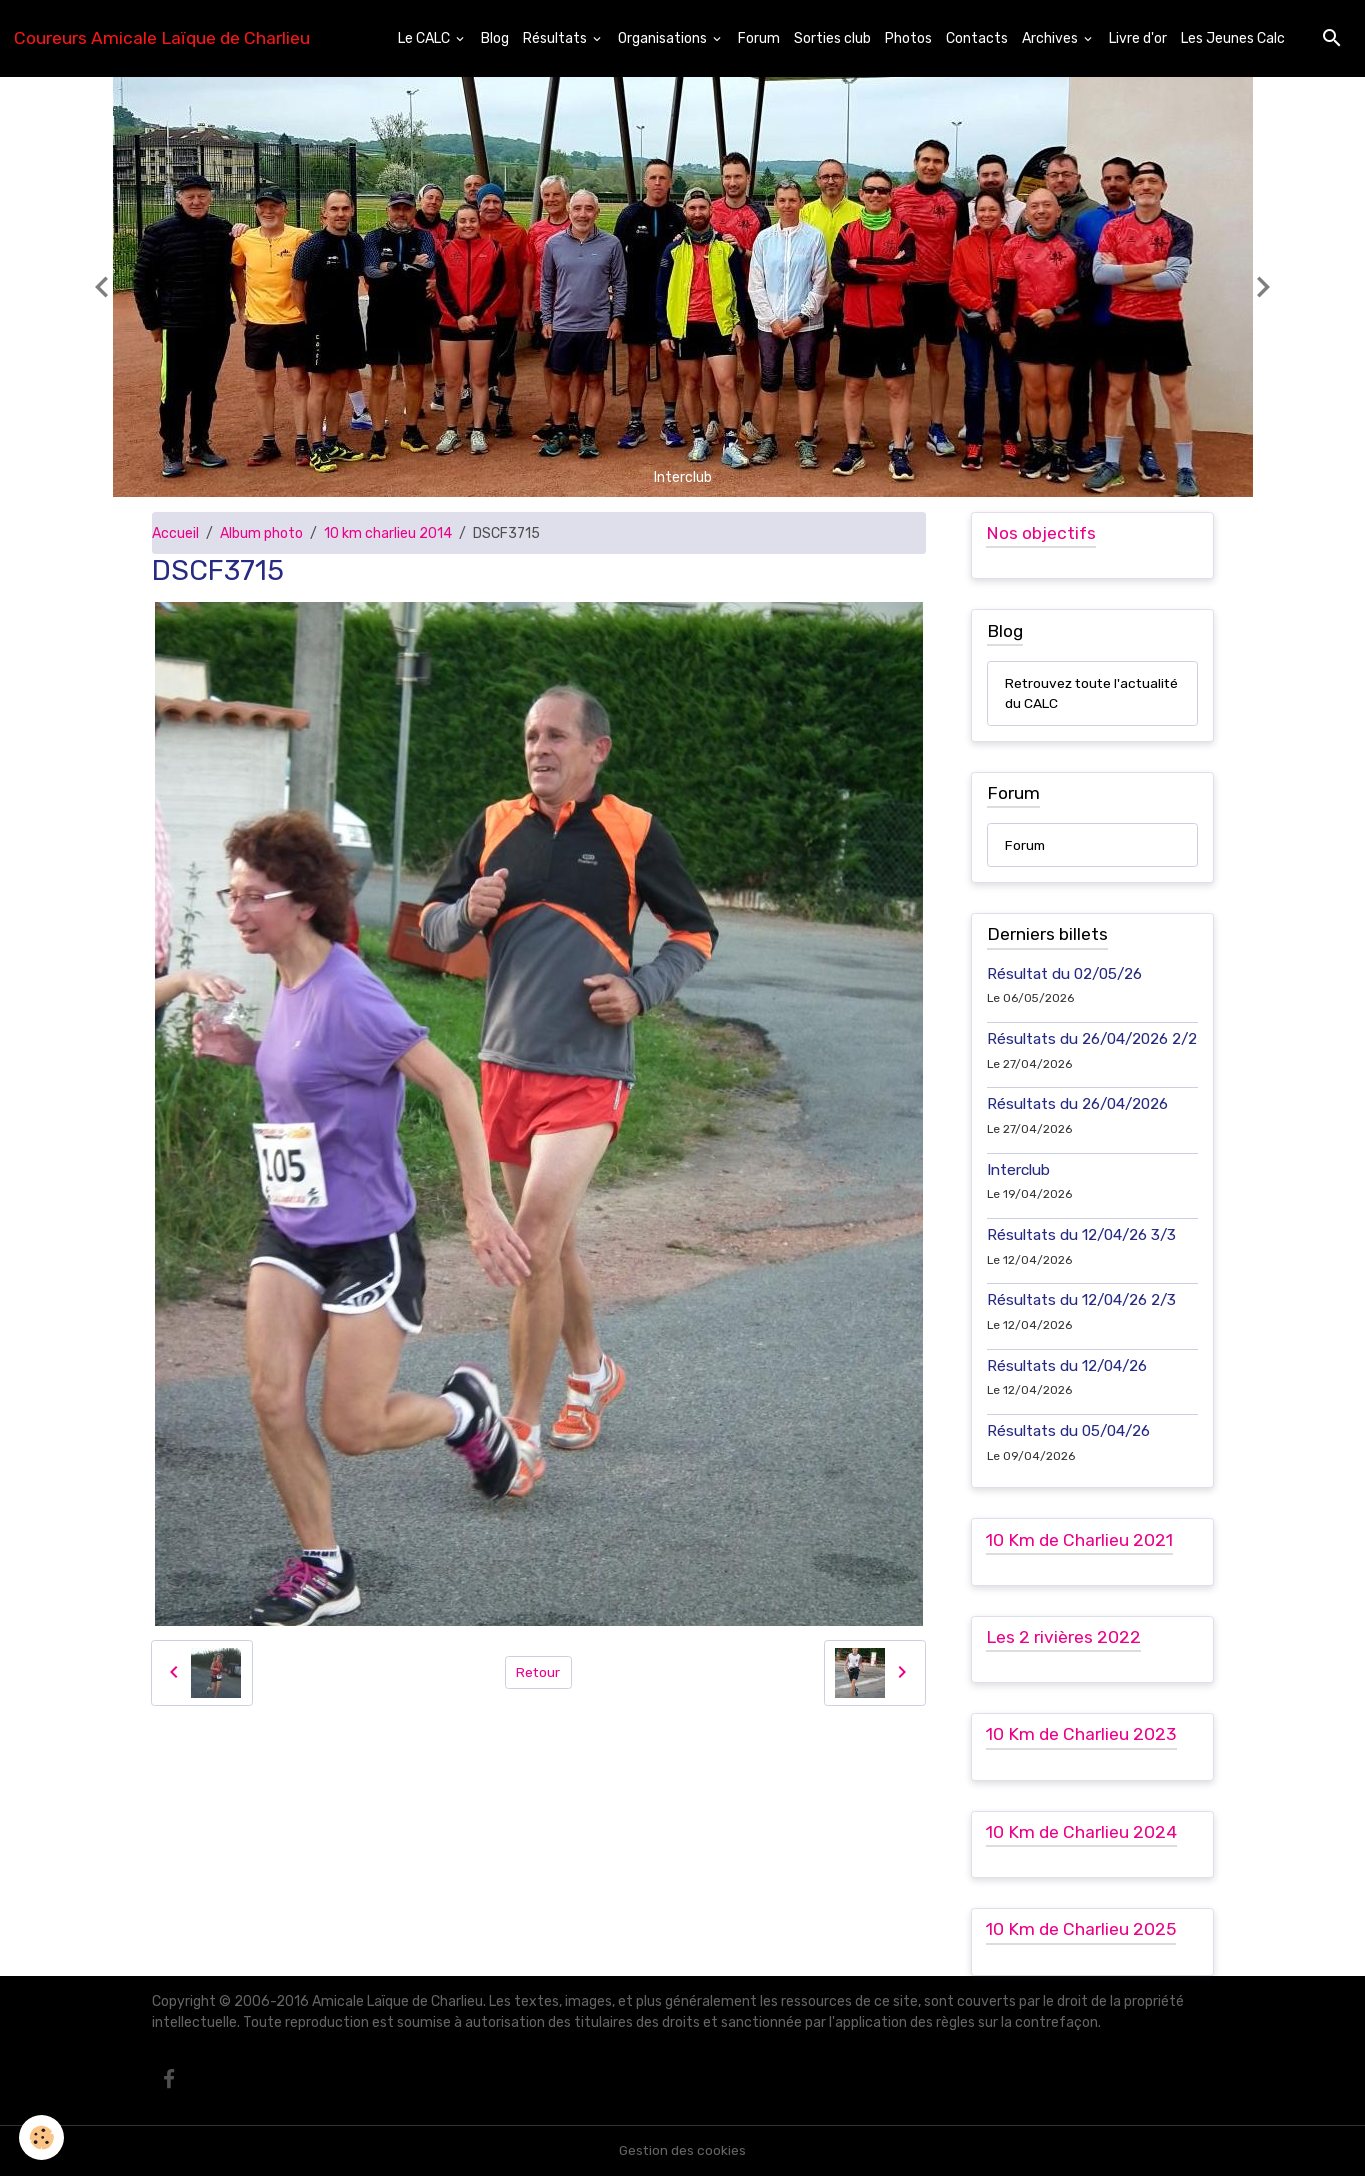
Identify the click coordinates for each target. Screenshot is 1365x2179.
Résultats (556, 38)
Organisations (664, 38)
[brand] (162, 38)
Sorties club (832, 38)
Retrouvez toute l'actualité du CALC (1066, 694)
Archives (1051, 38)
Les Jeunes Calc (1233, 38)
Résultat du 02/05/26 (1064, 975)
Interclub (1018, 1171)
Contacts (977, 38)
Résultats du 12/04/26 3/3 (1081, 1236)
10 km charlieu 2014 (388, 533)
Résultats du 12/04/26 (1067, 1367)
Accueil (175, 533)
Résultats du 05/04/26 (1068, 1432)
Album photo (261, 533)
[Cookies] (42, 2137)
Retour (538, 1672)
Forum (759, 38)
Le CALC (425, 38)
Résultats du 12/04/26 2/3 (1081, 1302)
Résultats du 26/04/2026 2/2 (1092, 1040)
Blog (495, 38)
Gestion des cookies (682, 2153)
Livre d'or (1138, 38)
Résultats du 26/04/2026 (1077, 1106)
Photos (908, 38)
